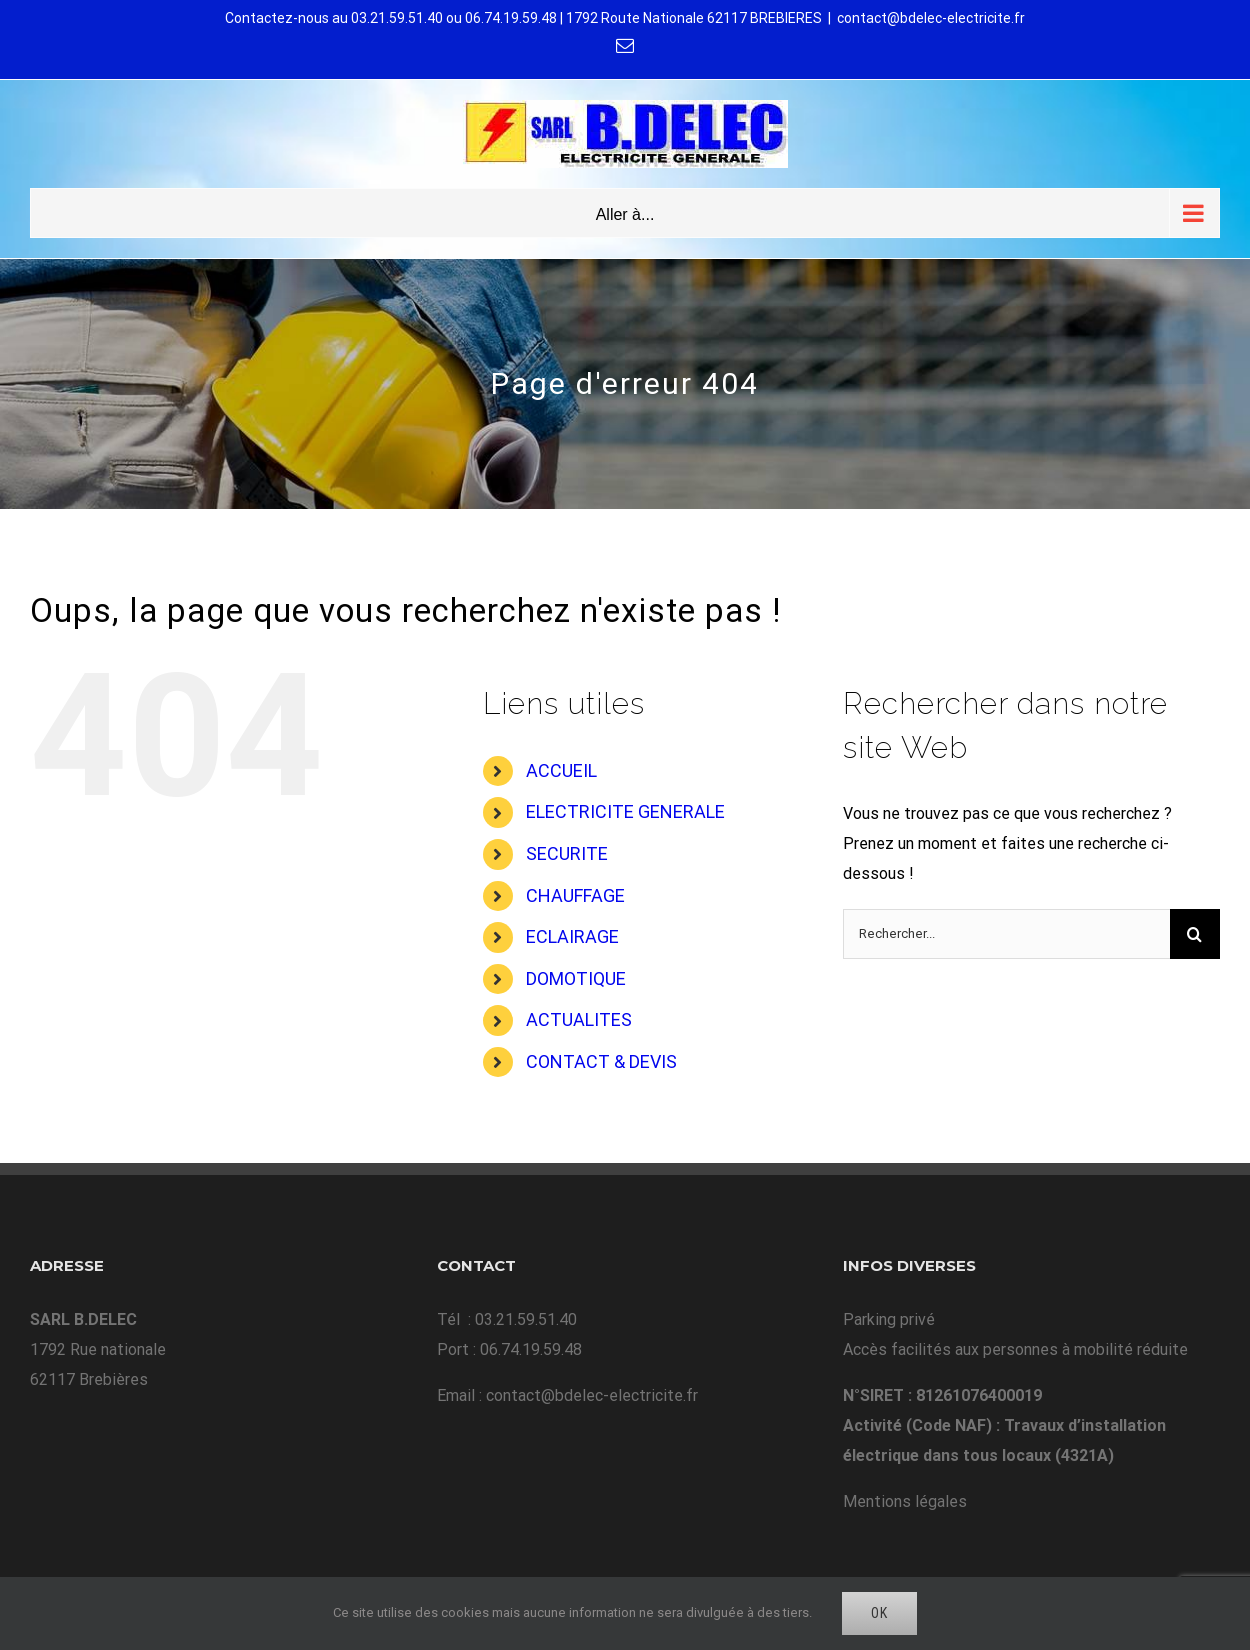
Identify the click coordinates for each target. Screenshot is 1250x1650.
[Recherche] (1195, 934)
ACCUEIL (561, 770)
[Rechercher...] (1006, 934)
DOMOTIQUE (576, 978)
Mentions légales (905, 1501)
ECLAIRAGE (572, 936)
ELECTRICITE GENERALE (625, 811)
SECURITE (567, 853)
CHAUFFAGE (575, 895)
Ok (879, 1613)
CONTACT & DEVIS (601, 1061)
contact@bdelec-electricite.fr (931, 18)
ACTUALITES (579, 1019)
